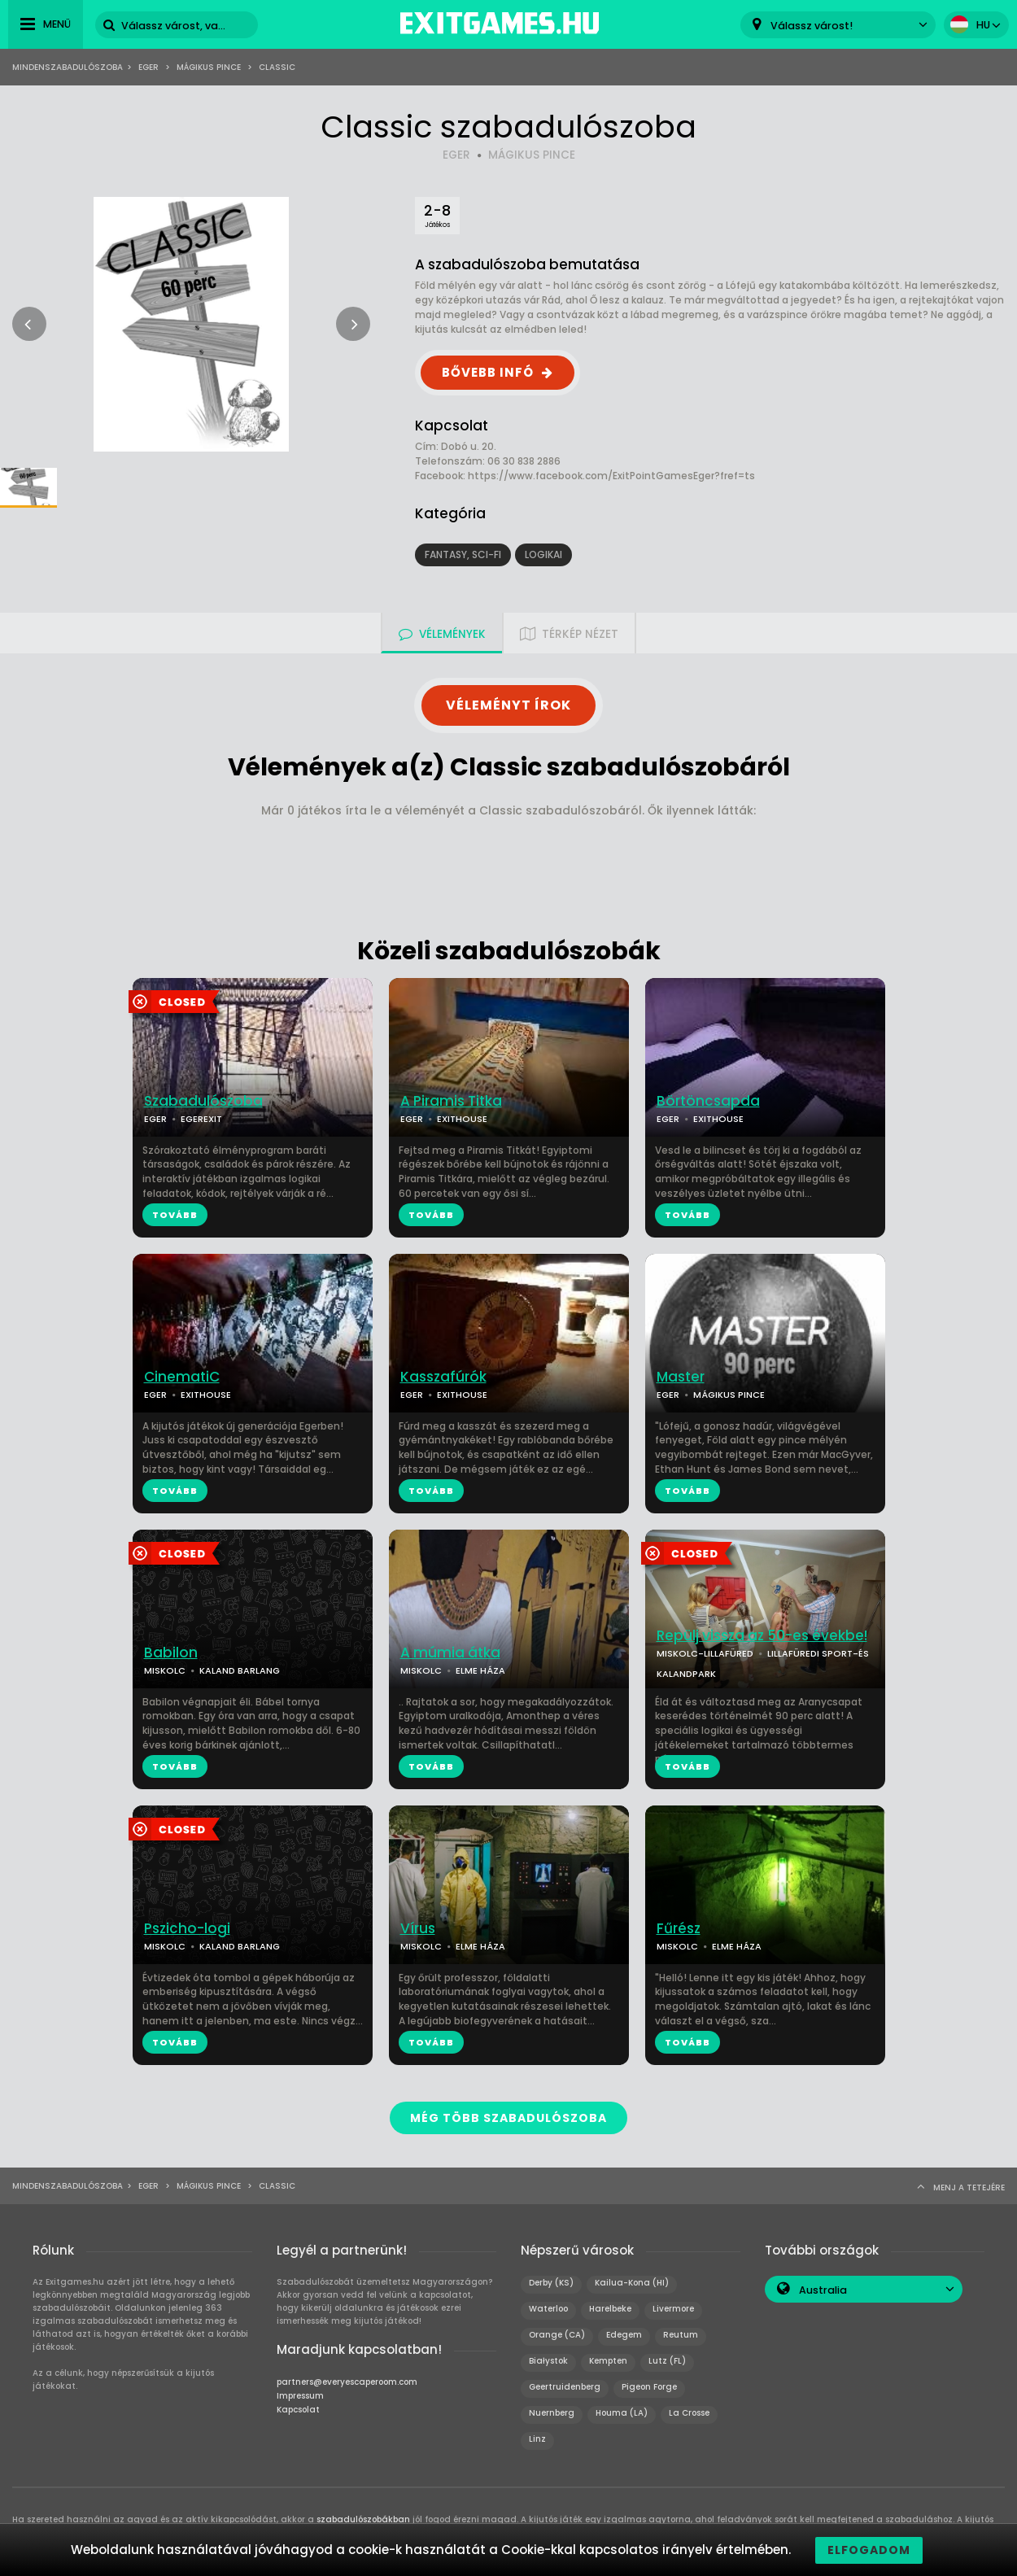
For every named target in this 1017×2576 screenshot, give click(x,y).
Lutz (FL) (667, 2360)
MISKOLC (165, 1670)
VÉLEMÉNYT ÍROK (508, 705)
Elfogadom (868, 2550)
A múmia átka (450, 1652)
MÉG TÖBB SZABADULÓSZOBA (508, 2118)
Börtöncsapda (708, 1101)
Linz (537, 2438)
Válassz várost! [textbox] (811, 26)
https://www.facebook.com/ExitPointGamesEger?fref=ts (611, 475)
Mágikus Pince (209, 67)
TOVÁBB (175, 1214)
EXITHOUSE (462, 1118)
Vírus (417, 1928)
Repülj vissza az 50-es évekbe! (762, 1635)
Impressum (300, 2395)
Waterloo (548, 2308)
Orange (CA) (557, 2334)
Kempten (608, 2360)
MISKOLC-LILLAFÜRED (705, 1653)
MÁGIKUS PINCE (531, 155)
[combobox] (838, 24)
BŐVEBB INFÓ (488, 372)
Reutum (680, 2334)
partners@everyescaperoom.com (347, 2381)
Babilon (171, 1652)
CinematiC (182, 1377)
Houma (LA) (622, 2412)
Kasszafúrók (443, 1377)
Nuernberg (551, 2412)
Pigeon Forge (649, 2386)
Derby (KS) (551, 2282)
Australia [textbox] (823, 2289)
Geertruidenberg (564, 2386)
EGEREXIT (201, 1118)
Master (681, 1377)
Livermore (673, 2308)
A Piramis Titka (451, 1101)
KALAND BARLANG (239, 1670)
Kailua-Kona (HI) (632, 2282)
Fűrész (679, 1928)
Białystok (548, 2360)
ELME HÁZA (480, 1670)
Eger (148, 67)
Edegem (624, 2334)
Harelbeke (610, 2308)
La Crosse (689, 2412)
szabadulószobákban (363, 2519)
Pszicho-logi (187, 1928)
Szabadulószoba (203, 1101)
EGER (456, 155)
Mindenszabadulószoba (67, 67)
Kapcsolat (298, 2409)
